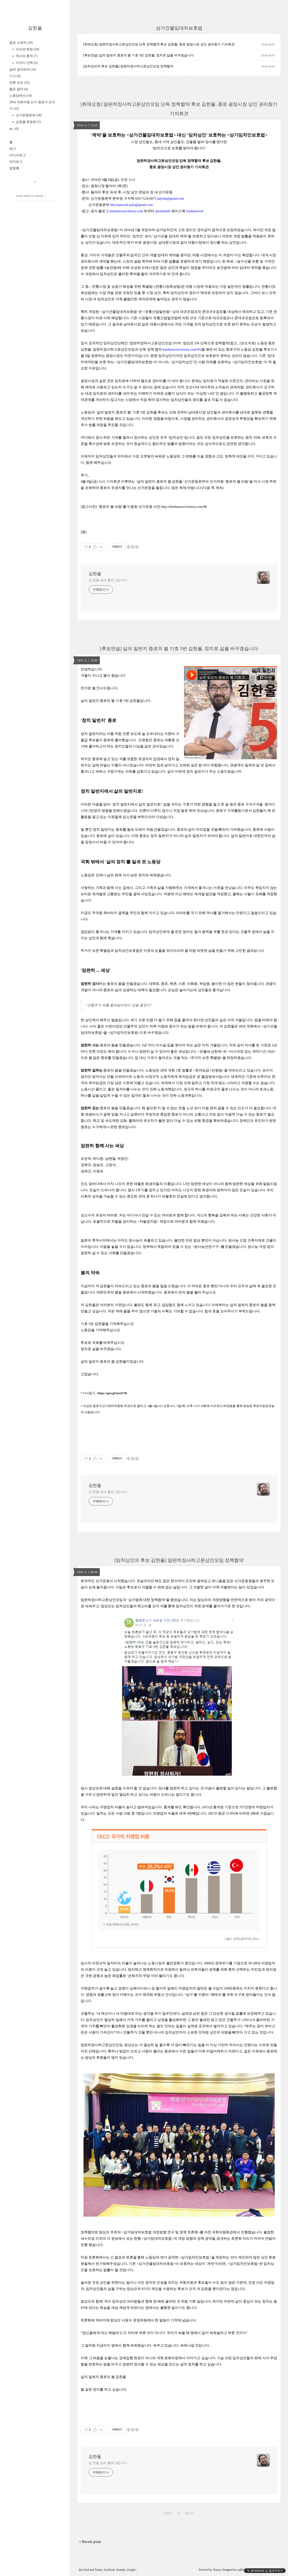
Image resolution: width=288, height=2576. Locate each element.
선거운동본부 (28, 115)
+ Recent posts (90, 2542)
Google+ (132, 2569)
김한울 (35, 28)
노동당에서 (20, 95)
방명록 (14, 168)
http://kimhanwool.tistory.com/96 (184, 506)
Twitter (99, 2569)
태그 (12, 148)
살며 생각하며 (22, 69)
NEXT (189, 2513)
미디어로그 (17, 155)
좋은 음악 (18, 89)
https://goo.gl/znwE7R (112, 1393)
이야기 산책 (26, 63)
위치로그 (15, 162)
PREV (168, 2513)
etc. (14, 128)
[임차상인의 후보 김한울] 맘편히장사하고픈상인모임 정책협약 (128, 66)
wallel (240, 2569)
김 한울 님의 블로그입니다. (108, 580)
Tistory (217, 2569)
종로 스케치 (21, 42)
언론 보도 (19, 82)
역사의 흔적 (26, 56)
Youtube (120, 2569)
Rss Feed (84, 2569)
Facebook (109, 2569)
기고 (15, 76)
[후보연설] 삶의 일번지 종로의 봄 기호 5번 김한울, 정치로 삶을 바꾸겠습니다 (138, 55)
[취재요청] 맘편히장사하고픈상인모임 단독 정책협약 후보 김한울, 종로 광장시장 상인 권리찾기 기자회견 (159, 44)
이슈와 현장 (27, 49)
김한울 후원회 (28, 122)
